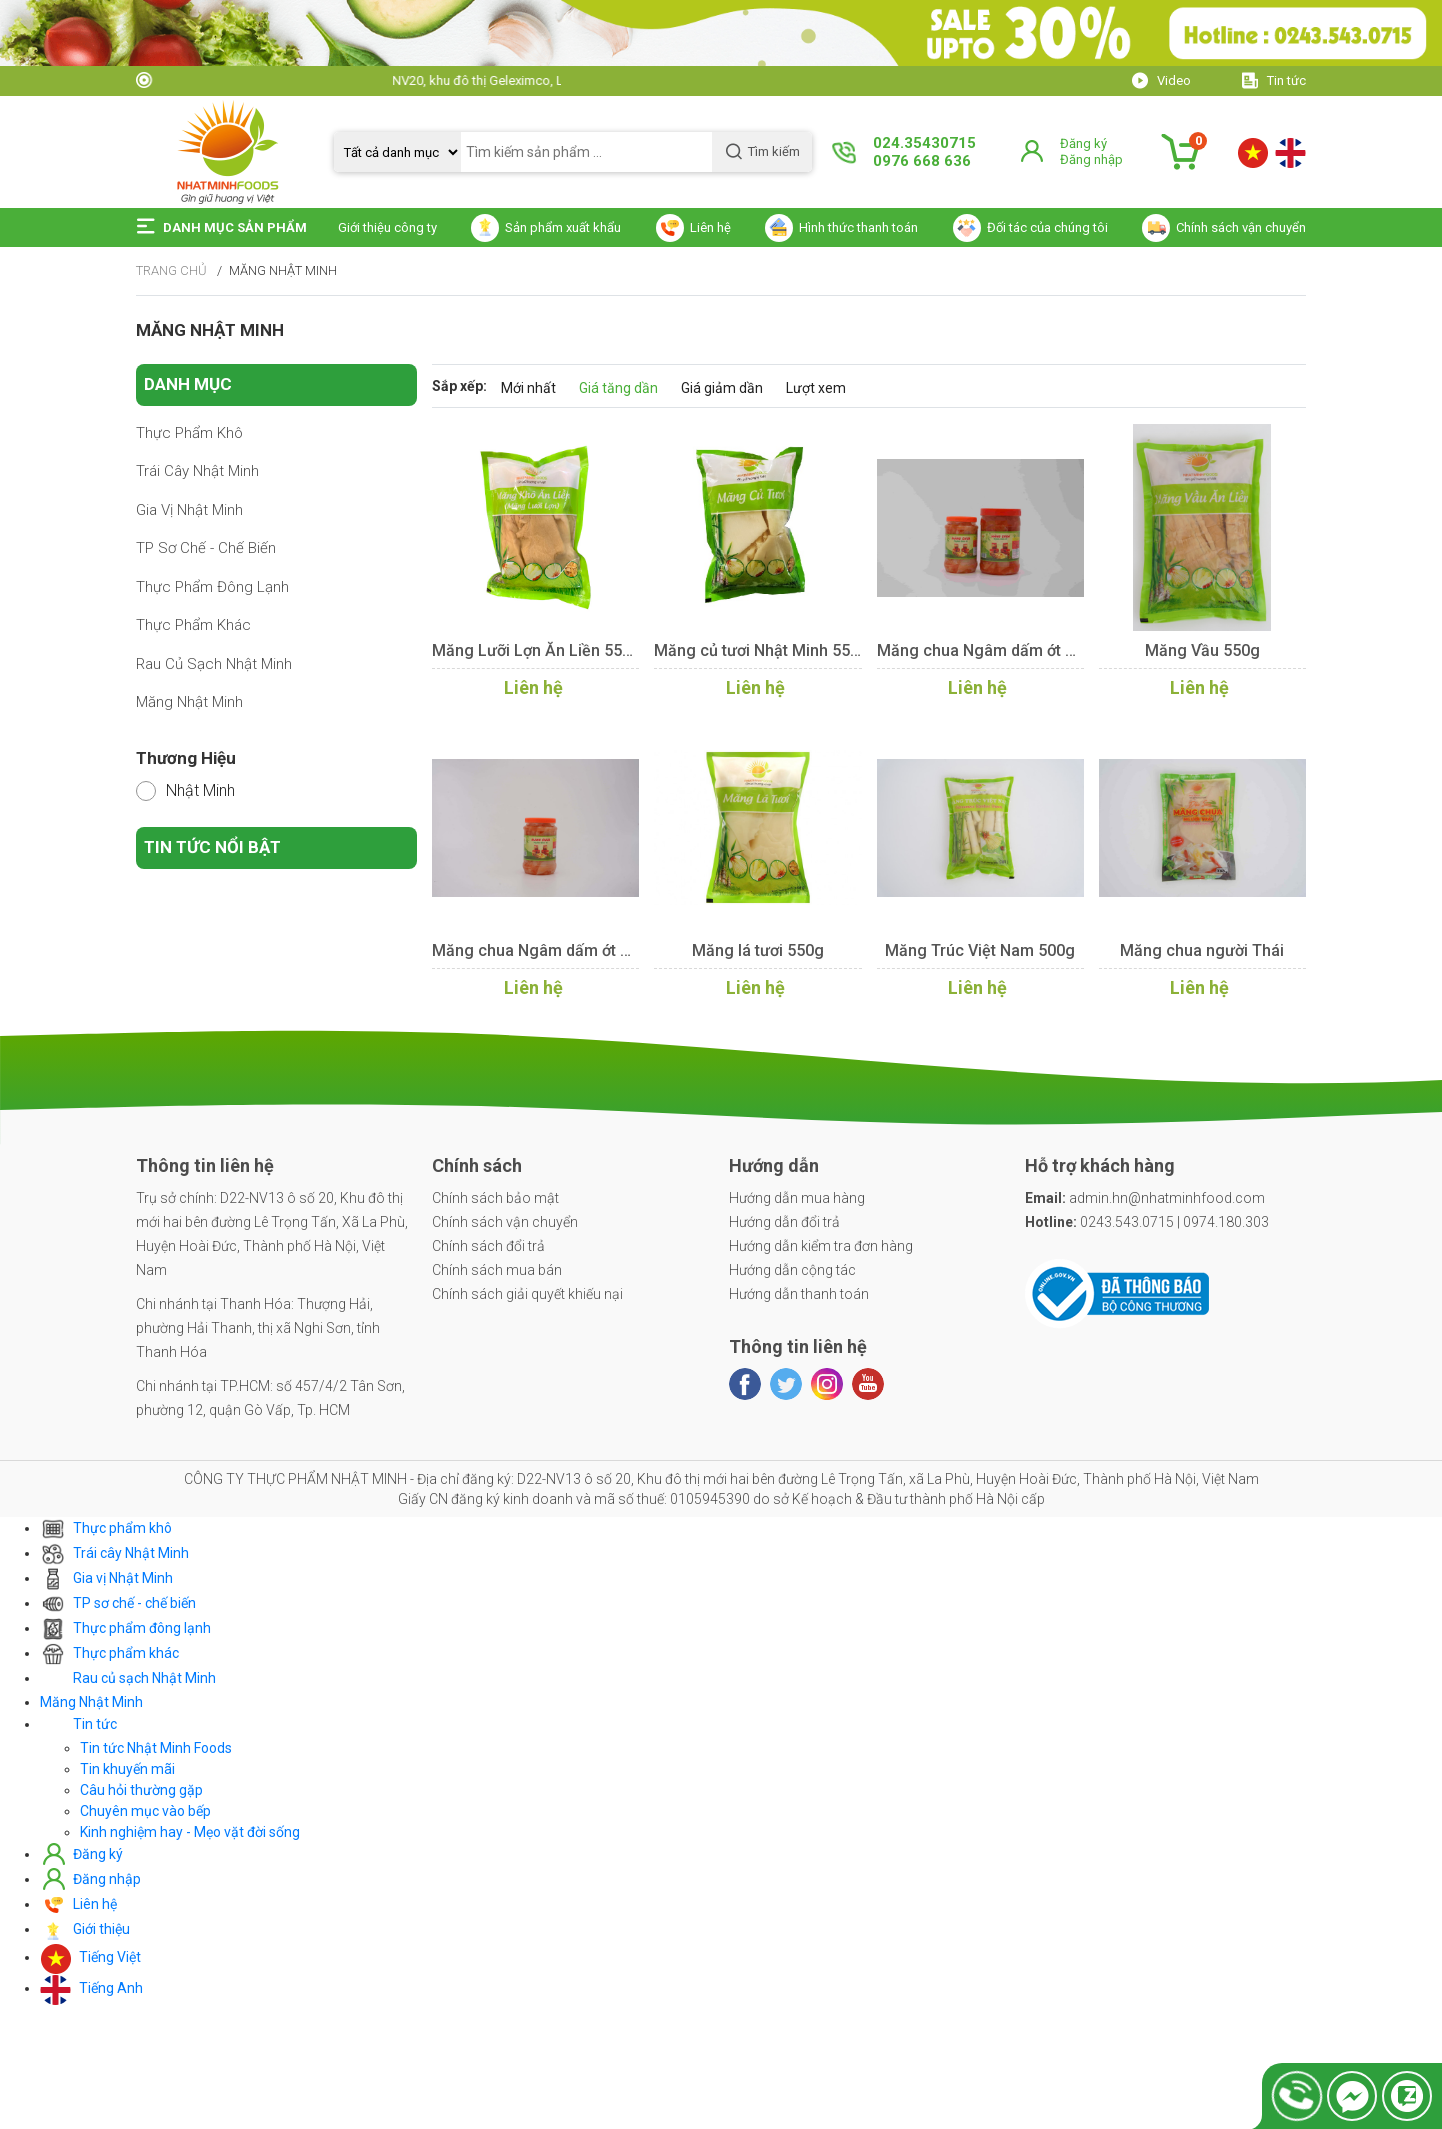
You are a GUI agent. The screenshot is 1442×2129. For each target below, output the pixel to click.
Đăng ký (1083, 143)
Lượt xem (816, 388)
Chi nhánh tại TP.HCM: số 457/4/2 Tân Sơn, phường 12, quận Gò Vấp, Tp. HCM (270, 1398)
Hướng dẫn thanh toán (799, 1294)
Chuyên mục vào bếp (145, 1811)
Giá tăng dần (618, 388)
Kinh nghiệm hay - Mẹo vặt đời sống (190, 1832)
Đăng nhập (1091, 159)
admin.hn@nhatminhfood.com (1145, 1198)
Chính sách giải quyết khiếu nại (527, 1294)
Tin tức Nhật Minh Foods (156, 1748)
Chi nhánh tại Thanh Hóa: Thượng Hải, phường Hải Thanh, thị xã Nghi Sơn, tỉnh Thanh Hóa (258, 1328)
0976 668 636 (922, 161)
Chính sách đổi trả (488, 1246)
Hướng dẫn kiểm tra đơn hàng (821, 1246)
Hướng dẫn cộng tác (792, 1270)
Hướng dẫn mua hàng (797, 1198)
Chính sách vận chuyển (505, 1222)
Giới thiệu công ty (387, 227)
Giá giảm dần (722, 388)
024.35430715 (924, 143)
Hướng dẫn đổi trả (784, 1222)
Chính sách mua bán (497, 1270)
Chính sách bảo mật (495, 1198)
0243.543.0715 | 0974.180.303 (1147, 1222)
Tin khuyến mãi (127, 1769)
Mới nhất (528, 388)
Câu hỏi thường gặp (141, 1790)
